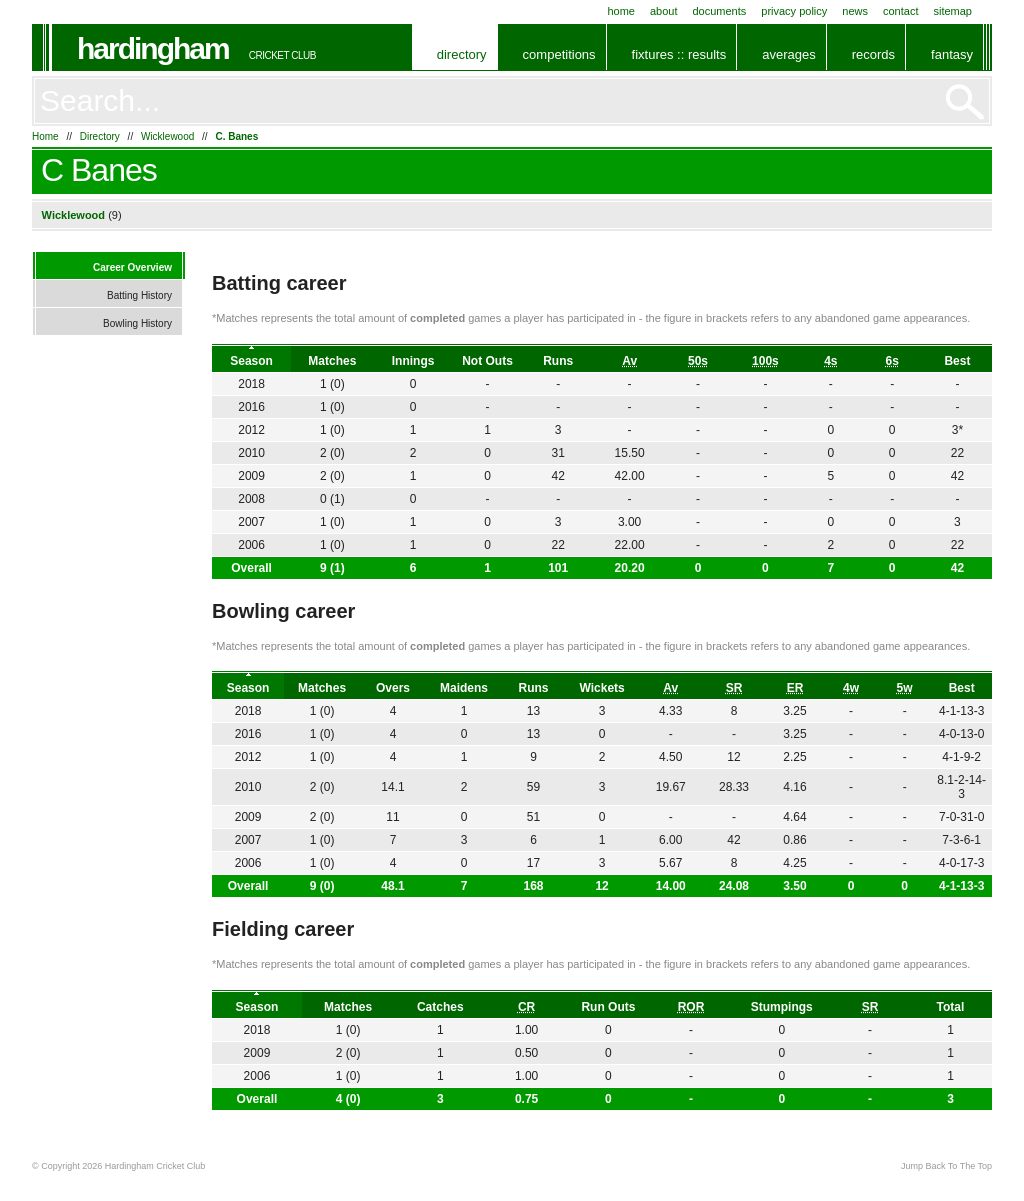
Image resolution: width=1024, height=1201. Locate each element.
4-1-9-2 (961, 757)
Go (965, 102)
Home (621, 11)
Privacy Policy (794, 11)
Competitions (559, 54)
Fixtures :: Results (679, 54)
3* (957, 430)
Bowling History (137, 323)
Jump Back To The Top (946, 1166)
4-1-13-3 (961, 886)
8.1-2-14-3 (961, 787)
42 (957, 568)
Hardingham (153, 48)
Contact (900, 11)
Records (873, 54)
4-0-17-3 (961, 863)
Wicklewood (167, 136)
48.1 (392, 886)
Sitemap (952, 11)
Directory (462, 54)
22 (957, 453)
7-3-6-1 (961, 840)
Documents (719, 11)
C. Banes (236, 136)
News (855, 11)
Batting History (139, 295)
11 (392, 817)
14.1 (392, 787)
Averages (788, 54)
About (664, 11)
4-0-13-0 (961, 734)
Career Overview (132, 267)
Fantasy (952, 54)
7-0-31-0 (961, 817)
